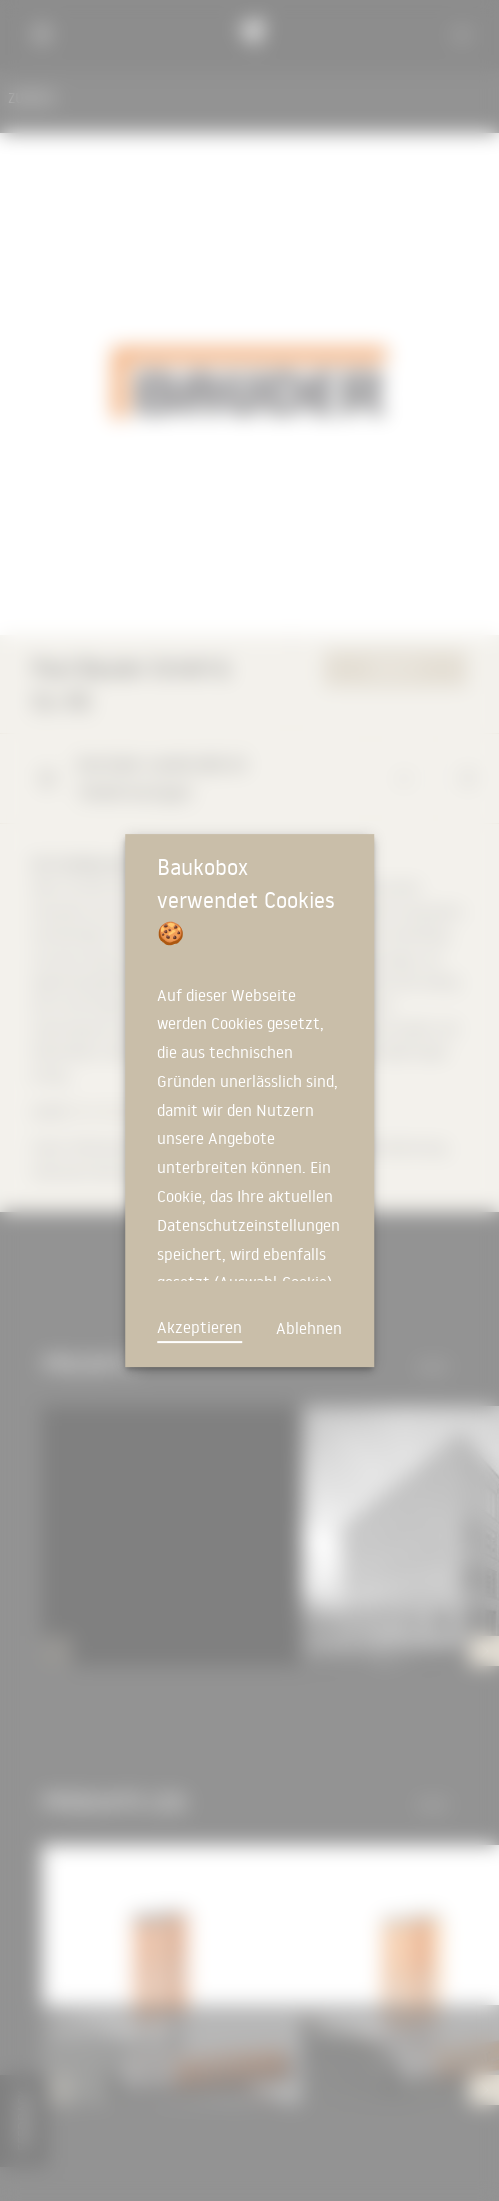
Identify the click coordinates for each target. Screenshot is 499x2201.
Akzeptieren (199, 1327)
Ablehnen (309, 1328)
